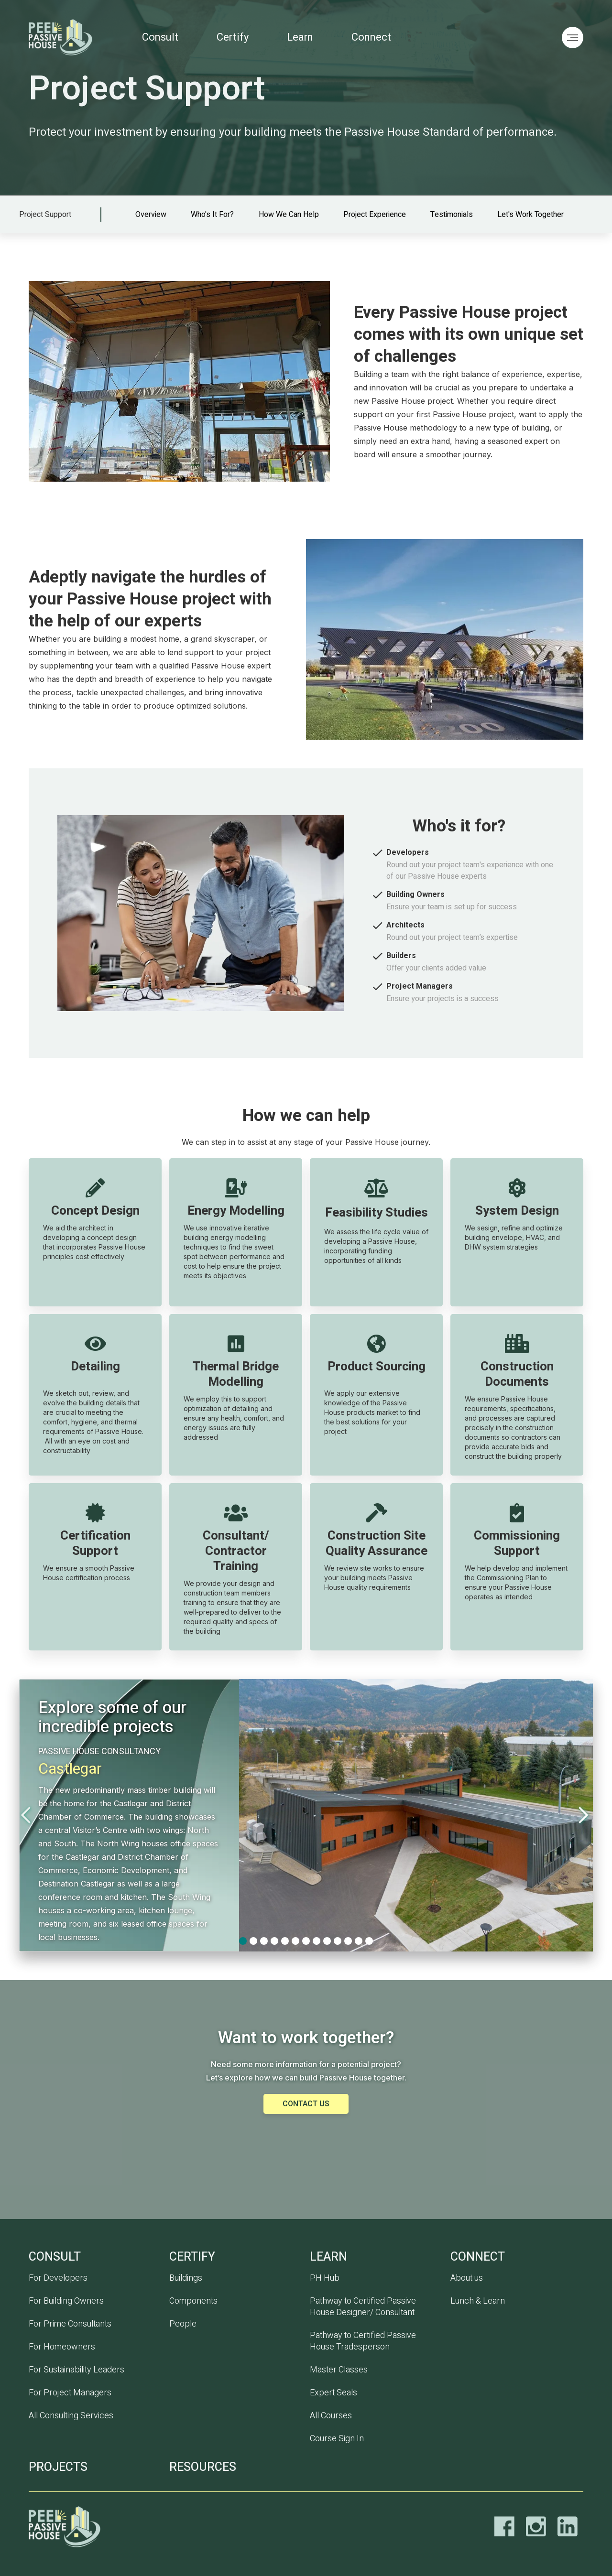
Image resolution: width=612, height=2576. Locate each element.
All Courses (331, 2415)
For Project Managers (70, 2392)
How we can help (289, 214)
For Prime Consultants (70, 2323)
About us (466, 2278)
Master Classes (339, 2369)
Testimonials (451, 214)
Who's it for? (212, 214)
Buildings (185, 2278)
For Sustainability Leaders (76, 2369)
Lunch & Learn (477, 2301)
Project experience (374, 214)
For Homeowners (62, 2346)
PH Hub (324, 2278)
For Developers (58, 2278)
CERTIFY (192, 2257)
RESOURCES (202, 2467)
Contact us (306, 2104)
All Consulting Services (71, 2415)
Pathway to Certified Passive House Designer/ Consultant (363, 2307)
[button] (38, 1815)
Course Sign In (337, 2438)
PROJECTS (58, 2467)
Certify (233, 37)
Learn (300, 37)
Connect (371, 37)
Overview (150, 214)
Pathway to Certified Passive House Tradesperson (363, 2341)
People (183, 2323)
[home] (69, 37)
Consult (160, 37)
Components (193, 2301)
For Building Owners (66, 2301)
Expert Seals (333, 2392)
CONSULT (55, 2257)
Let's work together (530, 214)
